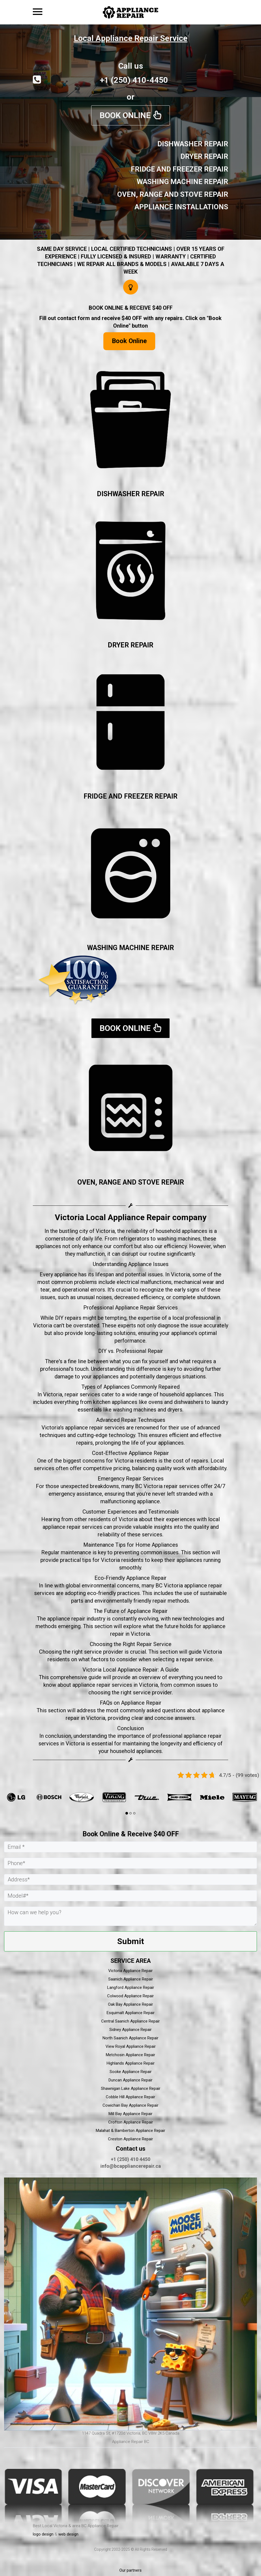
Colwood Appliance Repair (130, 1995)
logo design (43, 2534)
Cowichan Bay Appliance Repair (130, 2105)
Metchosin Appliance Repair (130, 2054)
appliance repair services (95, 1427)
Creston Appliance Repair (130, 2139)
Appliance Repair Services (146, 1307)
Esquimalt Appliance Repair (131, 2012)
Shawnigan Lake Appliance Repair (130, 2088)
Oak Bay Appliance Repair (130, 2004)
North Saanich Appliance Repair (130, 2038)
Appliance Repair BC (130, 2441)
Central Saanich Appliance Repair (130, 2021)
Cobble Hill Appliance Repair (130, 2096)
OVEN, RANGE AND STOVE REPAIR (130, 1182)
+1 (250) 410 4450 (130, 2159)
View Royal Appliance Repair (131, 2046)
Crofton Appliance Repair (130, 2122)
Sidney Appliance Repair (130, 2029)
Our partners (130, 2570)
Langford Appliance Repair (130, 1987)
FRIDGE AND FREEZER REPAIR (130, 796)
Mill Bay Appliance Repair (130, 2113)
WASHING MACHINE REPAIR (130, 948)
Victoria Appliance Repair (130, 1970)
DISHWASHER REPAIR (130, 494)
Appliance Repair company (157, 1217)
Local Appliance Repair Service (130, 38)
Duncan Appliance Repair (130, 2080)
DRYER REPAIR (130, 645)
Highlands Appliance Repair (131, 2063)
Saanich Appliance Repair (130, 1979)
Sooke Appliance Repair (131, 2071)
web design (68, 2534)
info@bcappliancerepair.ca (130, 2166)
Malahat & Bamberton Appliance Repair (130, 2130)
